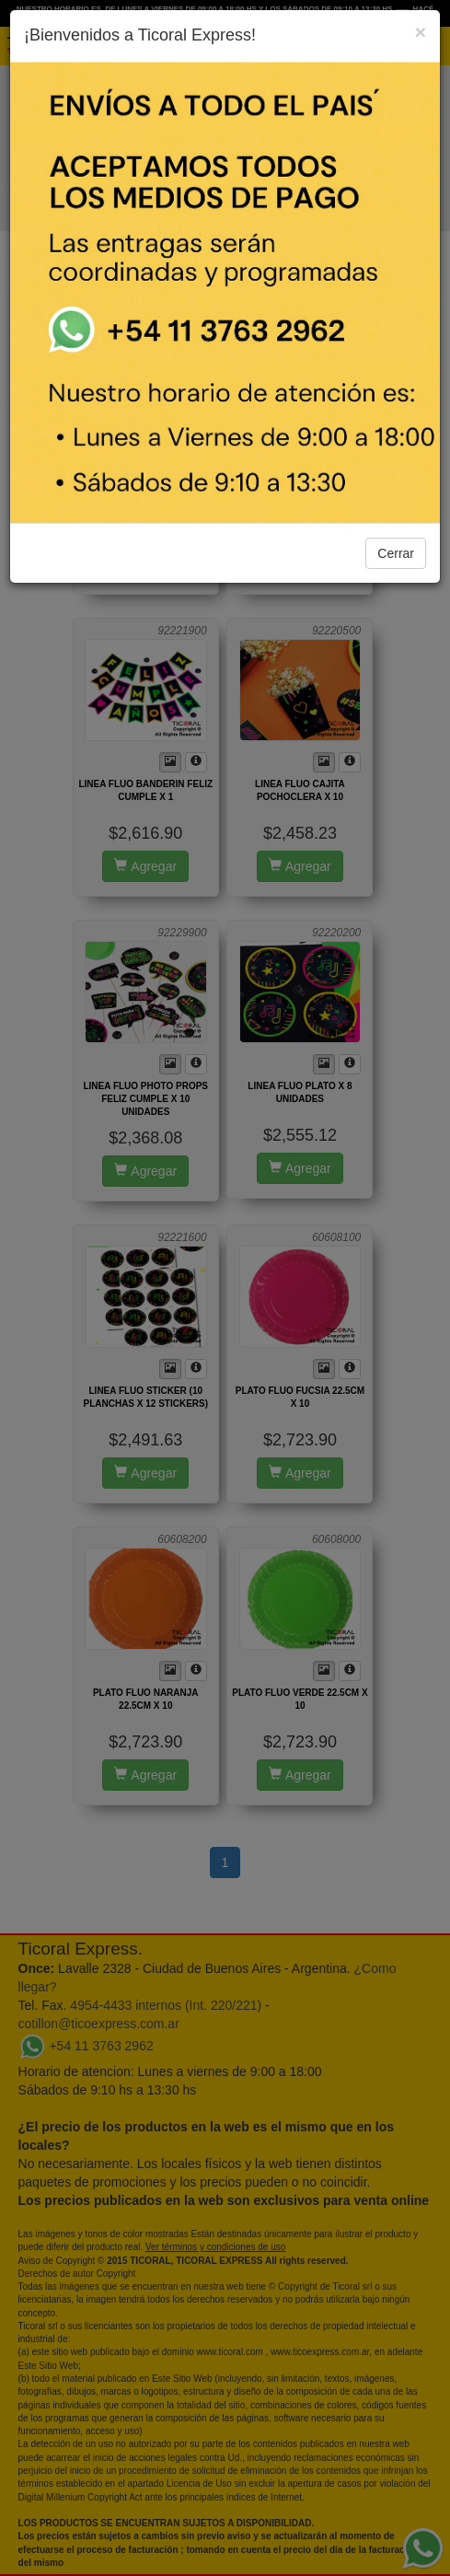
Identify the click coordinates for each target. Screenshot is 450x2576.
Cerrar (395, 553)
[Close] (420, 31)
